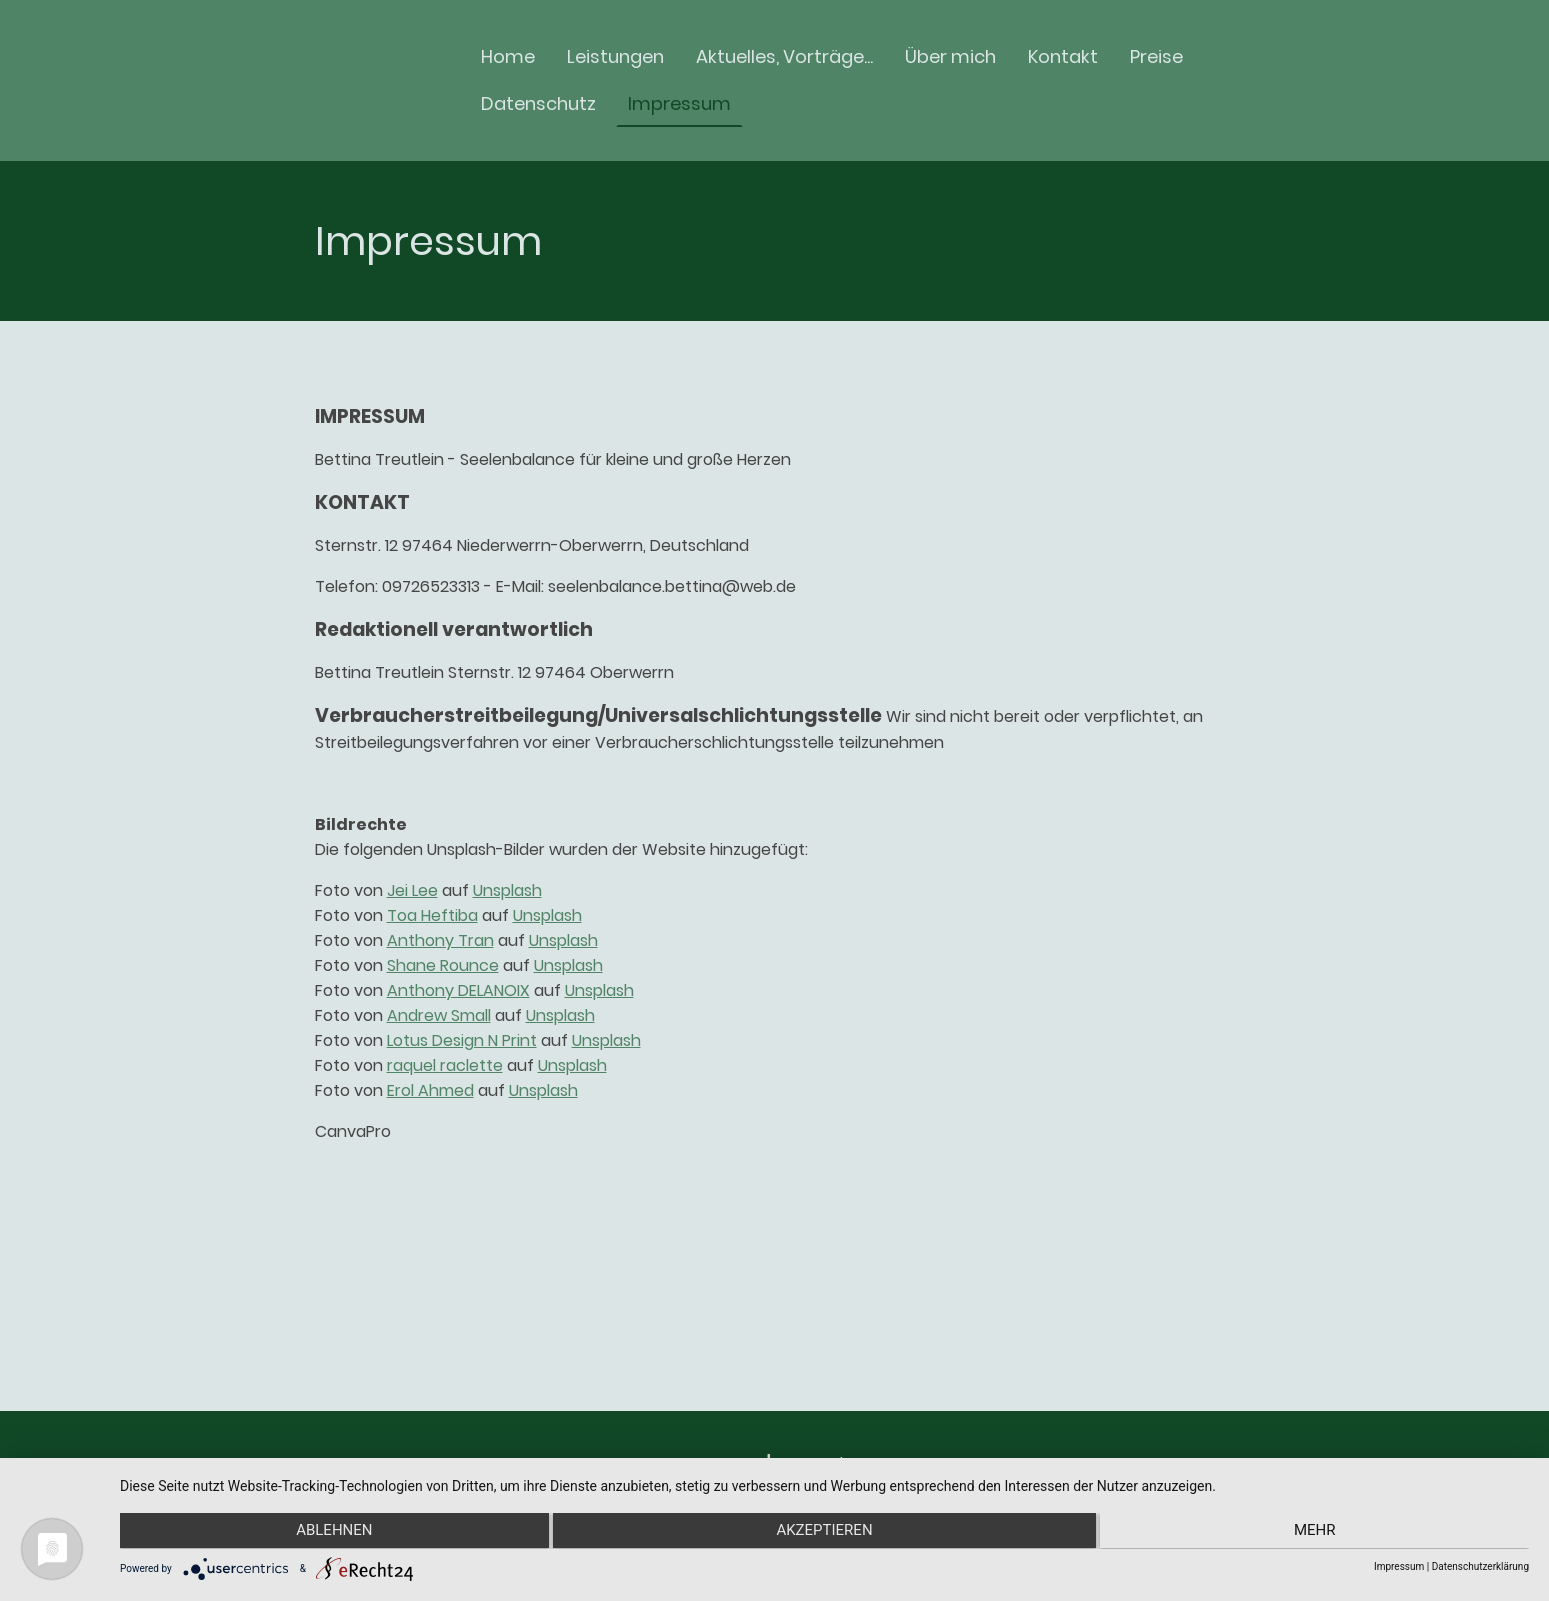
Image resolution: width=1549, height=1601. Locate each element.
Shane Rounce (443, 965)
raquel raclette (445, 1065)
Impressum (1399, 1566)
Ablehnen (330, 1532)
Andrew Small (439, 1015)
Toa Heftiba (432, 915)
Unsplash (507, 890)
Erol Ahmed (430, 1090)
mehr (1319, 1532)
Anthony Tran (440, 940)
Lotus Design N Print (462, 1040)
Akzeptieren (824, 1532)
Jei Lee (412, 890)
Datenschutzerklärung (1480, 1566)
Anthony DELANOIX (458, 990)
